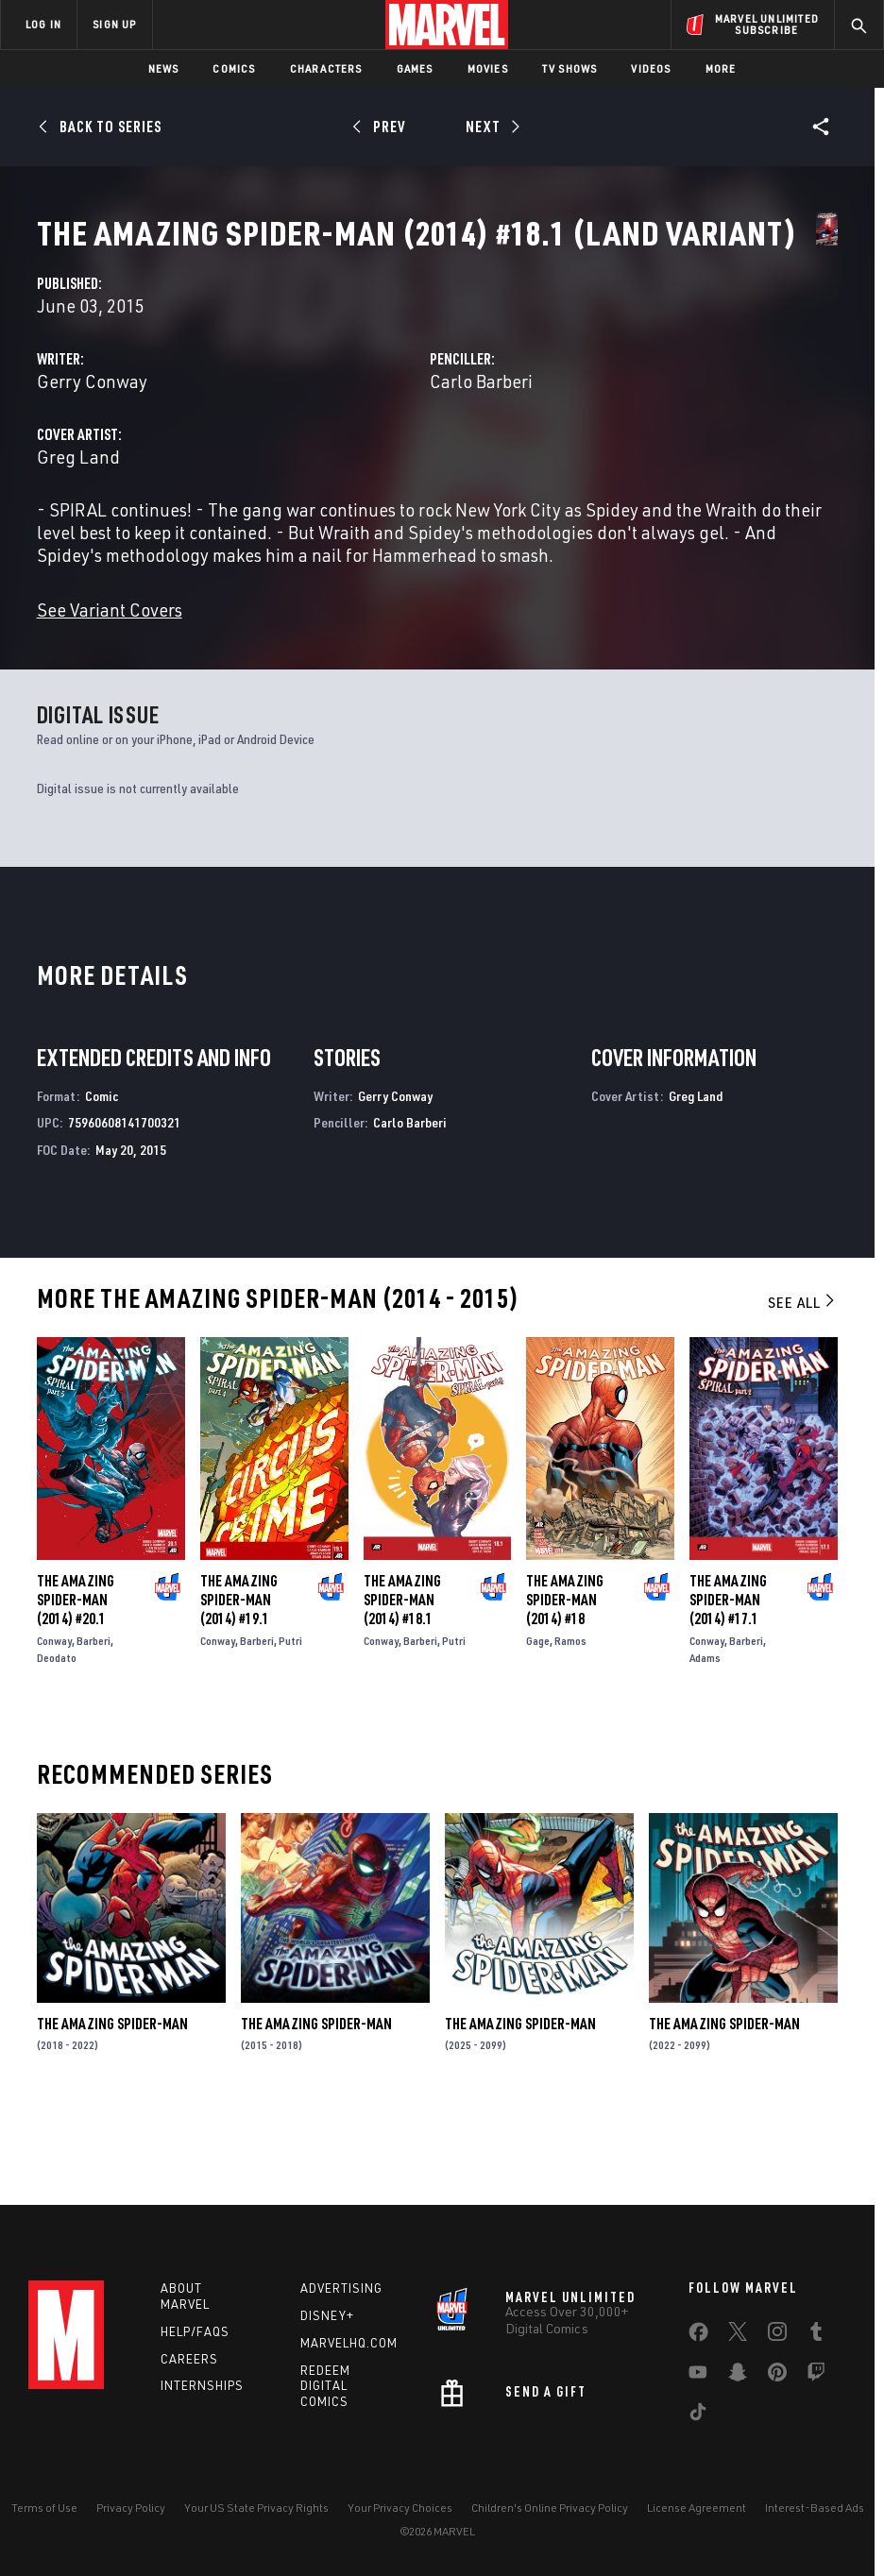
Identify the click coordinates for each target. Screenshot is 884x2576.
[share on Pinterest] (777, 2375)
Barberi (93, 1727)
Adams (705, 1744)
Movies (488, 68)
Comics (233, 68)
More (721, 68)
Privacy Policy (130, 2507)
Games (415, 68)
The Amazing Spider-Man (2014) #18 (565, 1686)
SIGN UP (114, 24)
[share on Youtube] (697, 2375)
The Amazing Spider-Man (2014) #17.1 (728, 1686)
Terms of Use (44, 2507)
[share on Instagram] (777, 2335)
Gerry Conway (345, 445)
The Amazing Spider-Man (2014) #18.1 (402, 1686)
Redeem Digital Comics (325, 2386)
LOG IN (43, 24)
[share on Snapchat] (737, 2375)
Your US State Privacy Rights (256, 2507)
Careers (189, 2358)
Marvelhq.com (349, 2342)
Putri (290, 1727)
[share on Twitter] (737, 2335)
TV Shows (570, 68)
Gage (538, 1727)
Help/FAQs (195, 2331)
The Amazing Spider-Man (112, 2110)
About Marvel (185, 2296)
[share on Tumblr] (816, 2335)
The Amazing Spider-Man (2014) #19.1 (239, 1686)
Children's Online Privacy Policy (549, 2507)
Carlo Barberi (607, 445)
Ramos (570, 1727)
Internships (202, 2385)
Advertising (341, 2288)
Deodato (56, 1744)
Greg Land (331, 521)
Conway (54, 1727)
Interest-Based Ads (814, 2507)
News (163, 68)
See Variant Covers (362, 696)
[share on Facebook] (698, 2336)
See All (803, 1389)
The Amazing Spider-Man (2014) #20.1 (75, 1686)
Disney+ (327, 2315)
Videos (651, 68)
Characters (326, 68)
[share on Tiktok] (697, 2415)
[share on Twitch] (816, 2375)
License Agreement (696, 2507)
